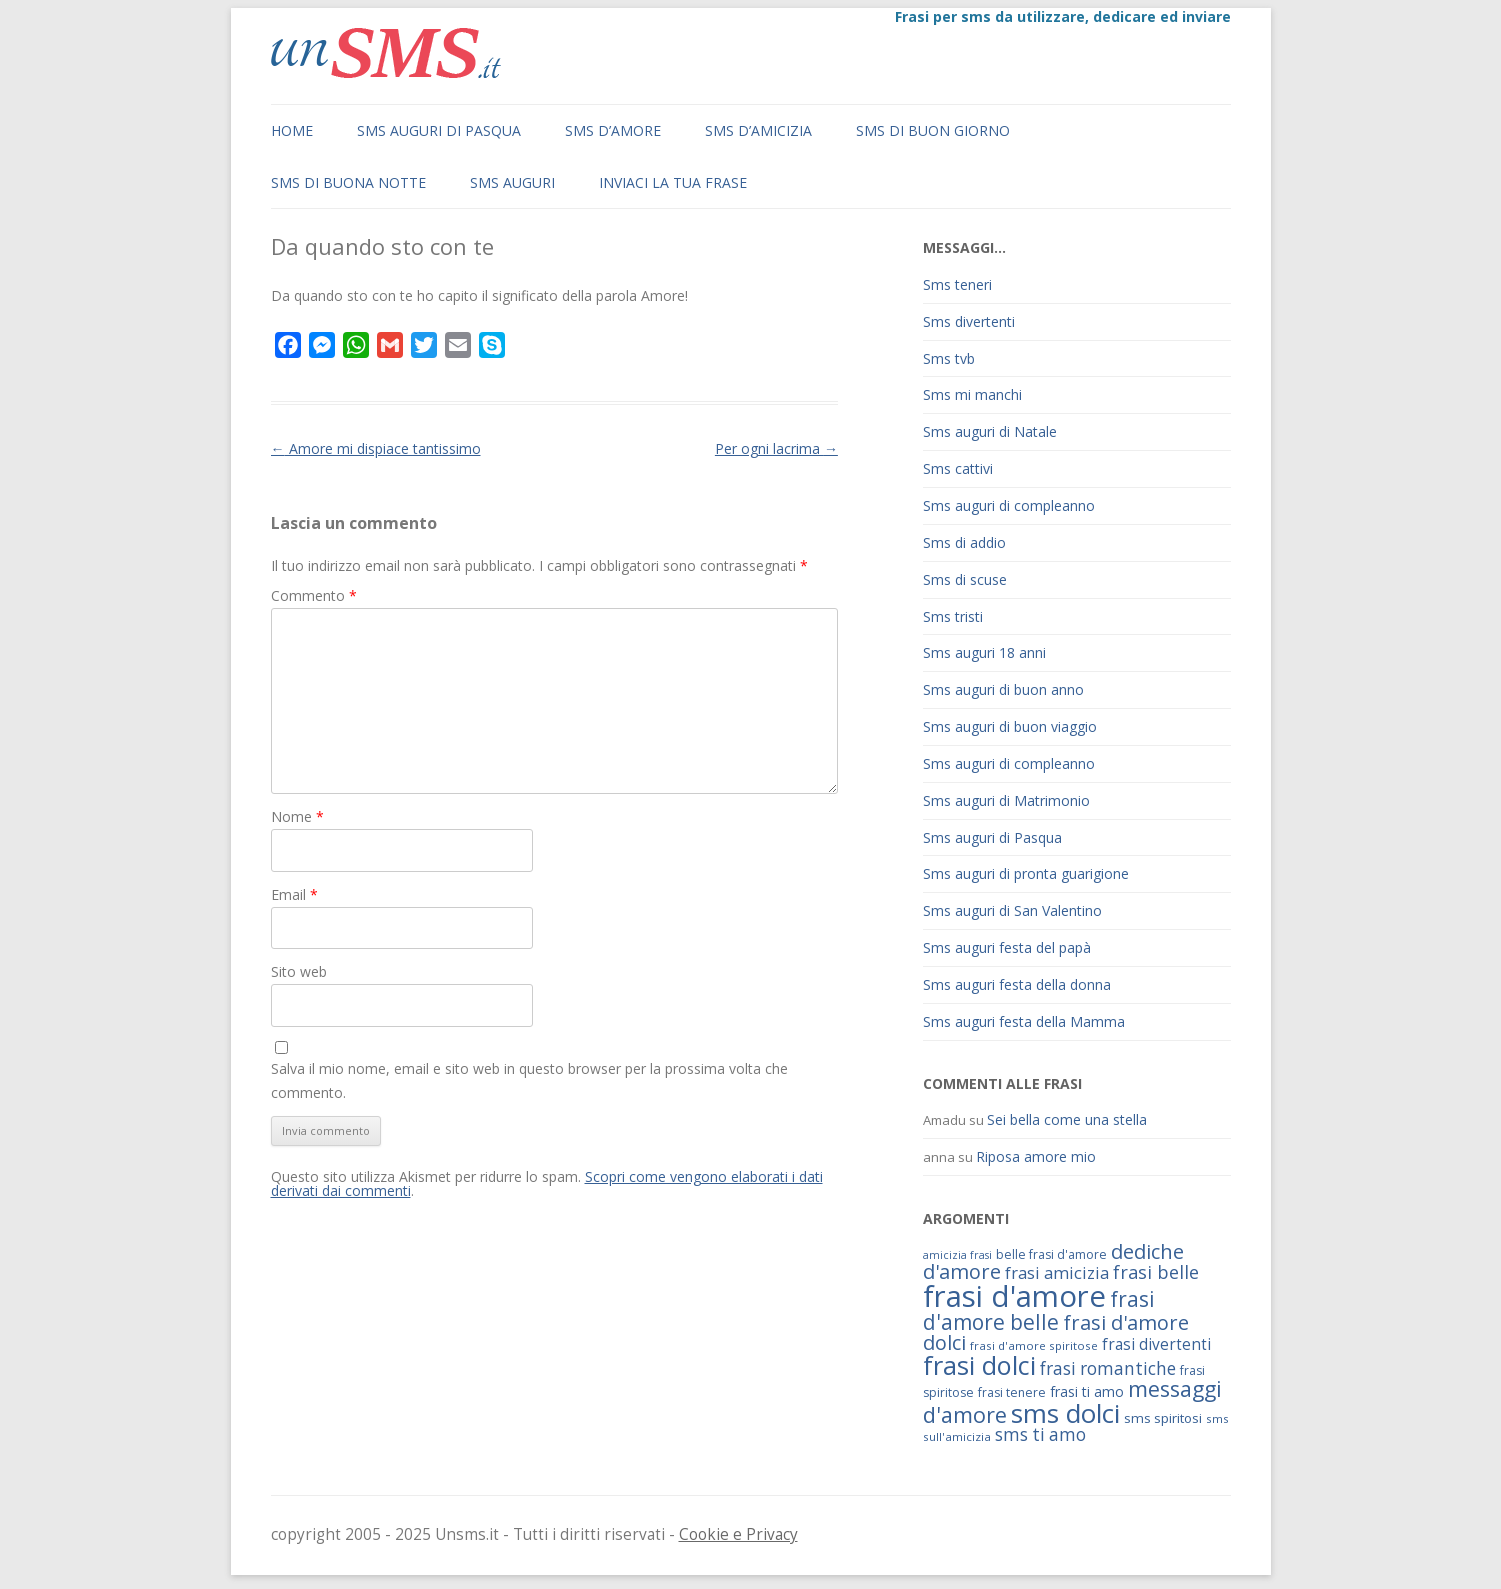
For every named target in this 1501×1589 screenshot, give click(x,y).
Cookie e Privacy (738, 1534)
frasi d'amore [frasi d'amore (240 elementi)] (1014, 1296)
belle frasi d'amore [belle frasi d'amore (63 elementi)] (1051, 1254)
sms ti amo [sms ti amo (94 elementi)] (1040, 1434)
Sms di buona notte (348, 182)
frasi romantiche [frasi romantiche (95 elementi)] (1108, 1368)
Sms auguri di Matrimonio (1006, 800)
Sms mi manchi (972, 394)
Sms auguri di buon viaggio (1010, 726)
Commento (314, 595)
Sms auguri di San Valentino (1012, 910)
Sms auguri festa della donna (1017, 984)
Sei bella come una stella (1067, 1119)
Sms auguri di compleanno (1009, 505)
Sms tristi (953, 616)
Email (294, 894)
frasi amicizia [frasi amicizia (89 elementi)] (1057, 1272)
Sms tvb (949, 358)
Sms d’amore (613, 130)
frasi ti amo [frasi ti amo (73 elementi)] (1087, 1391)
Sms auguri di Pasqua (439, 130)
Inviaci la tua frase (673, 182)
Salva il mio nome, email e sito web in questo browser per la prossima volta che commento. (529, 1080)
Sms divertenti (969, 321)
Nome (297, 816)
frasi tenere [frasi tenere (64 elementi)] (1012, 1392)
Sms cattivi (958, 468)
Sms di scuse (965, 579)
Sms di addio (964, 542)
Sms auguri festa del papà (1007, 947)
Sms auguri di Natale (990, 431)
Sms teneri (957, 284)
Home (292, 130)
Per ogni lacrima (776, 448)
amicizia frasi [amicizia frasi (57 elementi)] (957, 1255)
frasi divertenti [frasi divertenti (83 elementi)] (1156, 1344)
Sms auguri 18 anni (984, 652)
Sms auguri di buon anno (1003, 689)
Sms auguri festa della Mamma (1024, 1021)
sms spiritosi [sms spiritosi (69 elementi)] (1163, 1418)
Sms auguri (512, 182)
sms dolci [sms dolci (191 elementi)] (1065, 1413)
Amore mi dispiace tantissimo (376, 448)
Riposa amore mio (1036, 1156)
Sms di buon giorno (933, 130)
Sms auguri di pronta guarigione (1026, 873)
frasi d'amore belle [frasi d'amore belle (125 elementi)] (1039, 1310)
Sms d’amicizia (758, 130)
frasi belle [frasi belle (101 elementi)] (1156, 1272)
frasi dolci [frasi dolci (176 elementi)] (979, 1365)
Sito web (299, 971)
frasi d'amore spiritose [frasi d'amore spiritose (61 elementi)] (1034, 1345)
